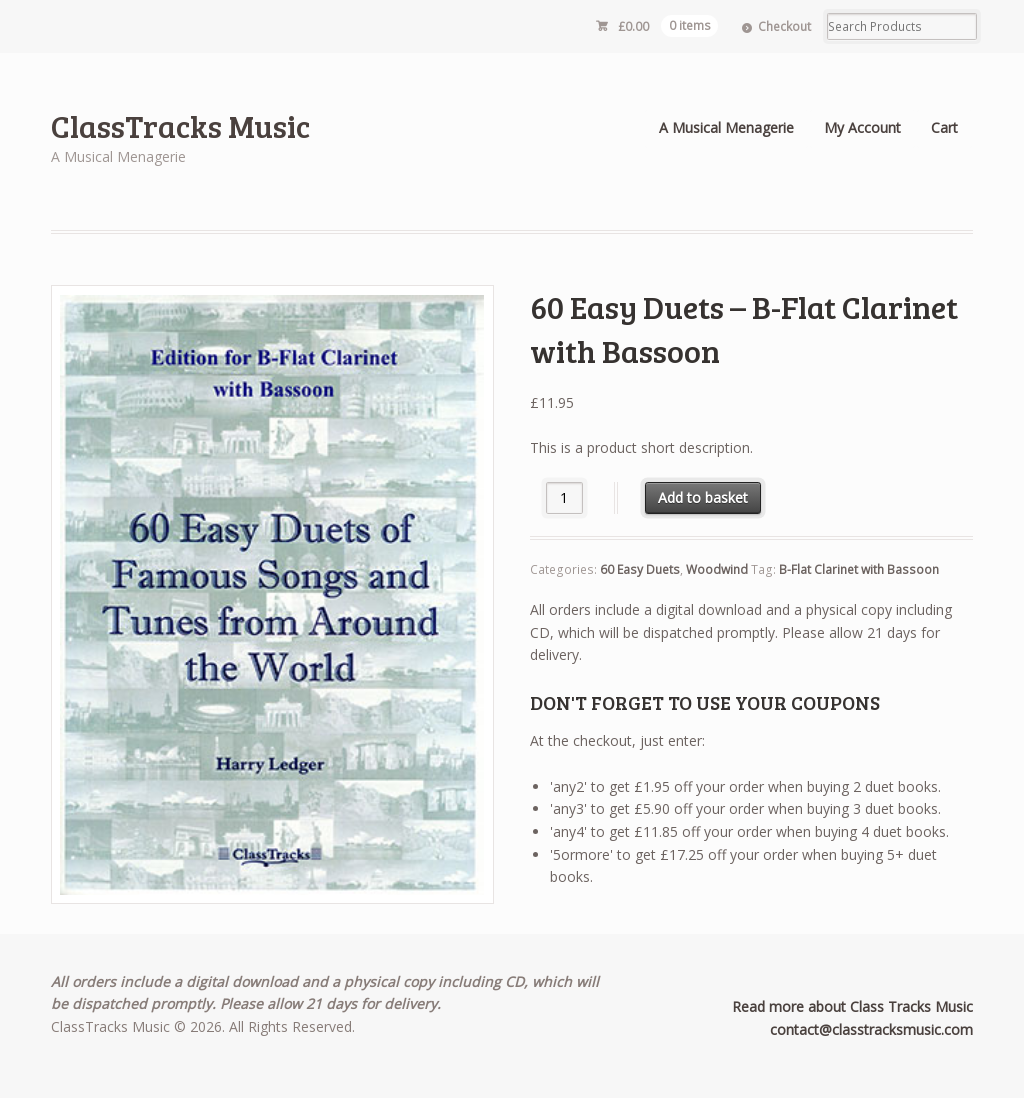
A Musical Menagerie (726, 127)
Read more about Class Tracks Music (852, 1006)
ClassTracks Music (180, 125)
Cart (944, 127)
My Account (862, 127)
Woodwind (717, 569)
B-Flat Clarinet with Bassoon (859, 569)
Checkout (784, 26)
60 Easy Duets (640, 569)
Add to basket (703, 497)
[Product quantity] (564, 497)
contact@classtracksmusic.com (871, 1029)
